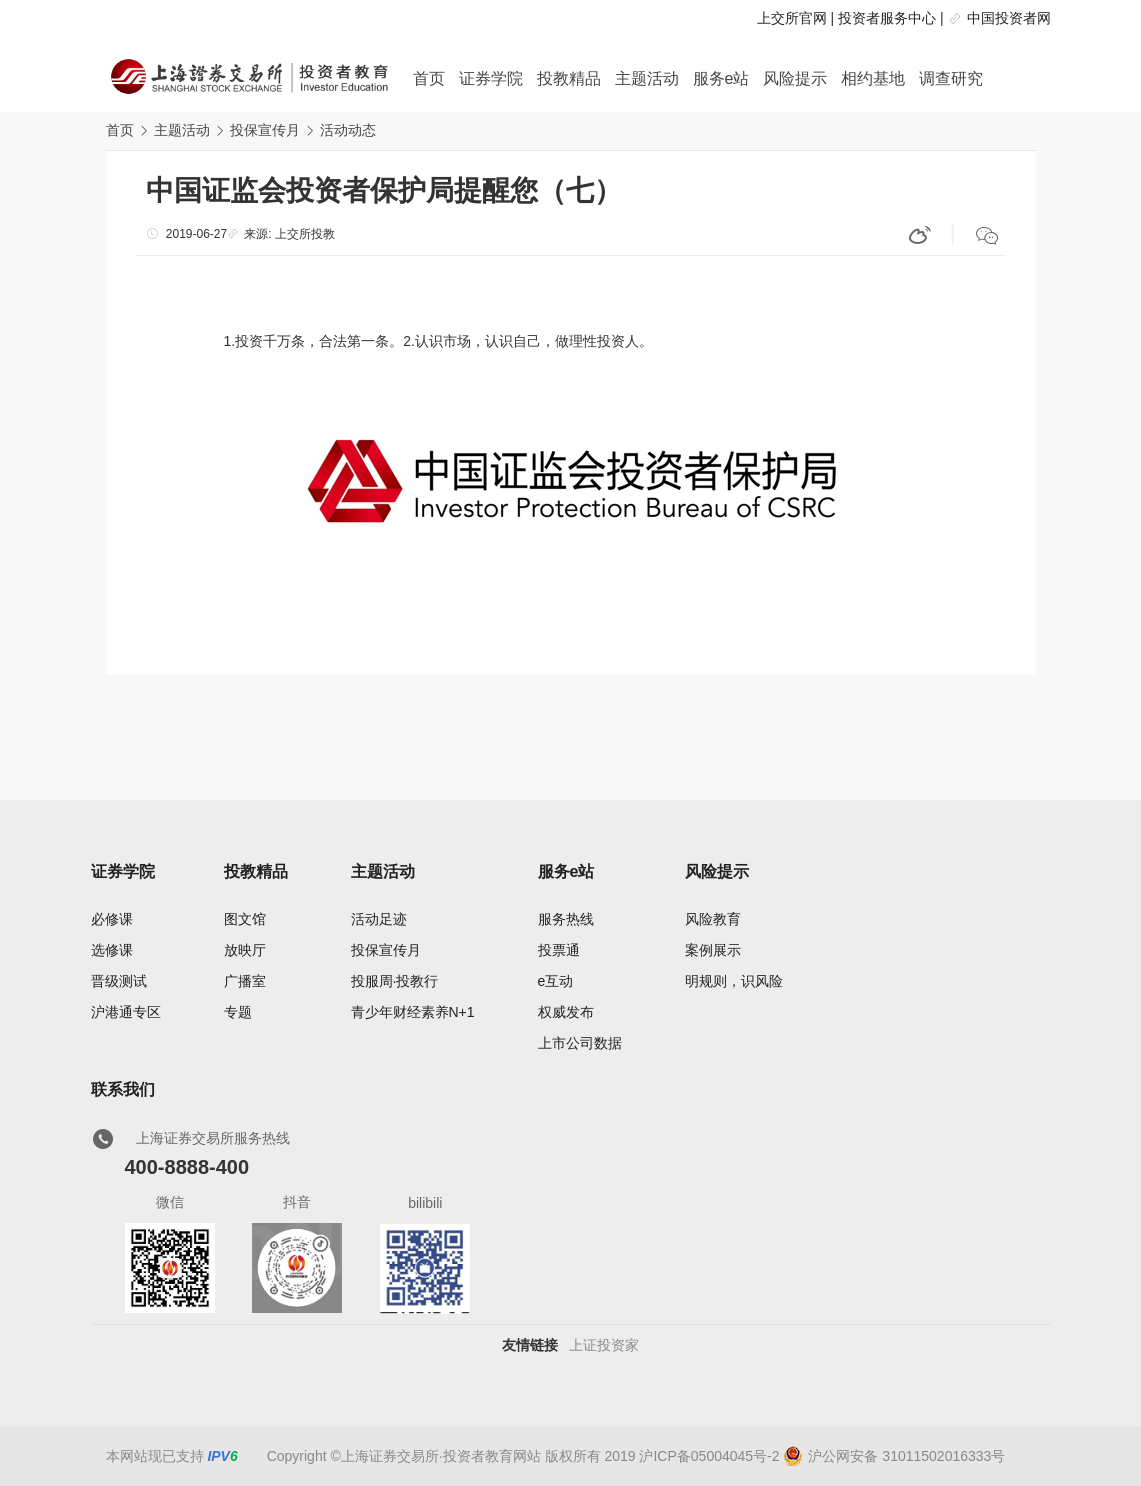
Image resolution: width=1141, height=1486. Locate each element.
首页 (429, 78)
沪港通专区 (126, 1012)
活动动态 (348, 130)
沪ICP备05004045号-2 (709, 1456)
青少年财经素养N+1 (413, 1012)
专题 (238, 1012)
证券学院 (491, 78)
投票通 (559, 950)
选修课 (112, 950)
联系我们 (123, 1089)
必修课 (112, 919)
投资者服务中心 (887, 18)
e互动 (556, 981)
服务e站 (721, 78)
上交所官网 (792, 18)
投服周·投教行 (395, 981)
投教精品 (569, 78)
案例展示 (713, 950)
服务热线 (566, 919)
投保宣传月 (265, 130)
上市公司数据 (580, 1043)
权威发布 (566, 1012)
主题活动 (647, 78)
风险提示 (795, 78)
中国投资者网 (1009, 18)
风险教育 (713, 919)
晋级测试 (119, 981)
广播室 (245, 981)
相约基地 (873, 78)
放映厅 (245, 950)
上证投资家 (604, 1345)
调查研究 (951, 78)
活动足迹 (379, 919)
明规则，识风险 (734, 981)
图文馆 (245, 919)
